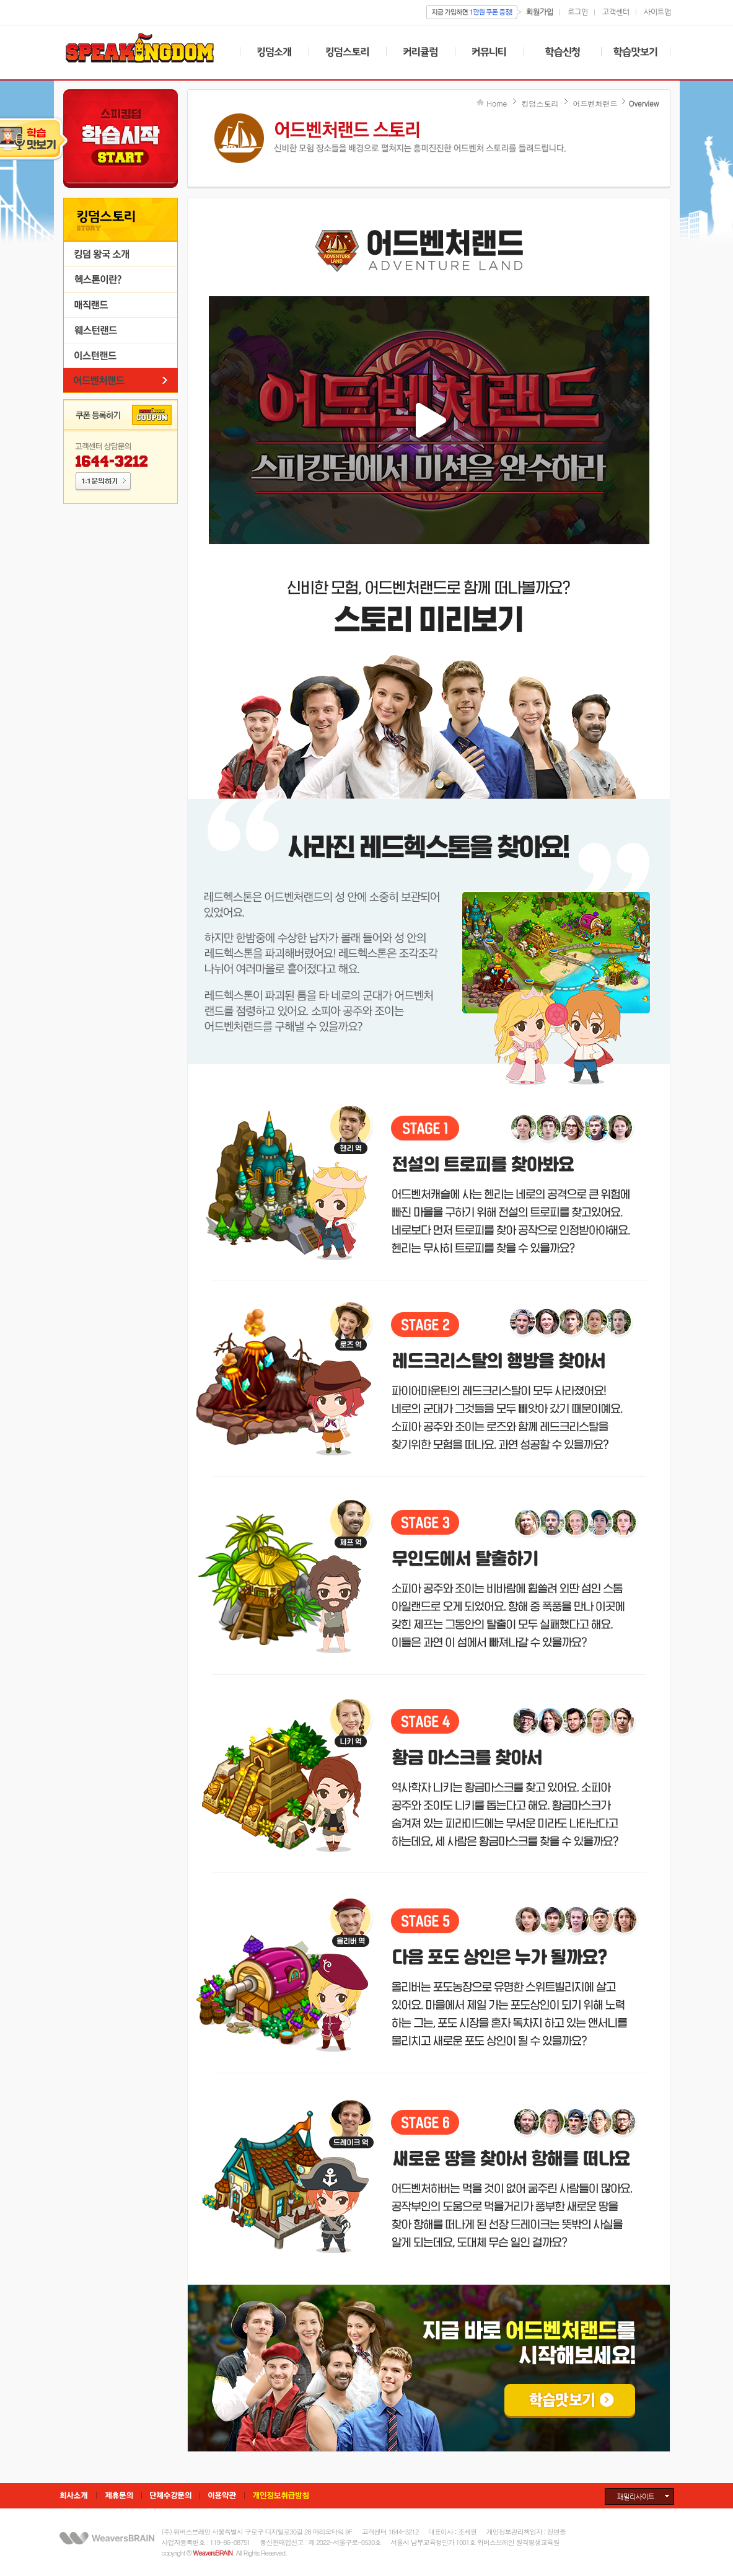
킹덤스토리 (539, 103)
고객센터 (616, 10)
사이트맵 (657, 10)
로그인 (578, 10)
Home (496, 103)
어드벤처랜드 (595, 103)
